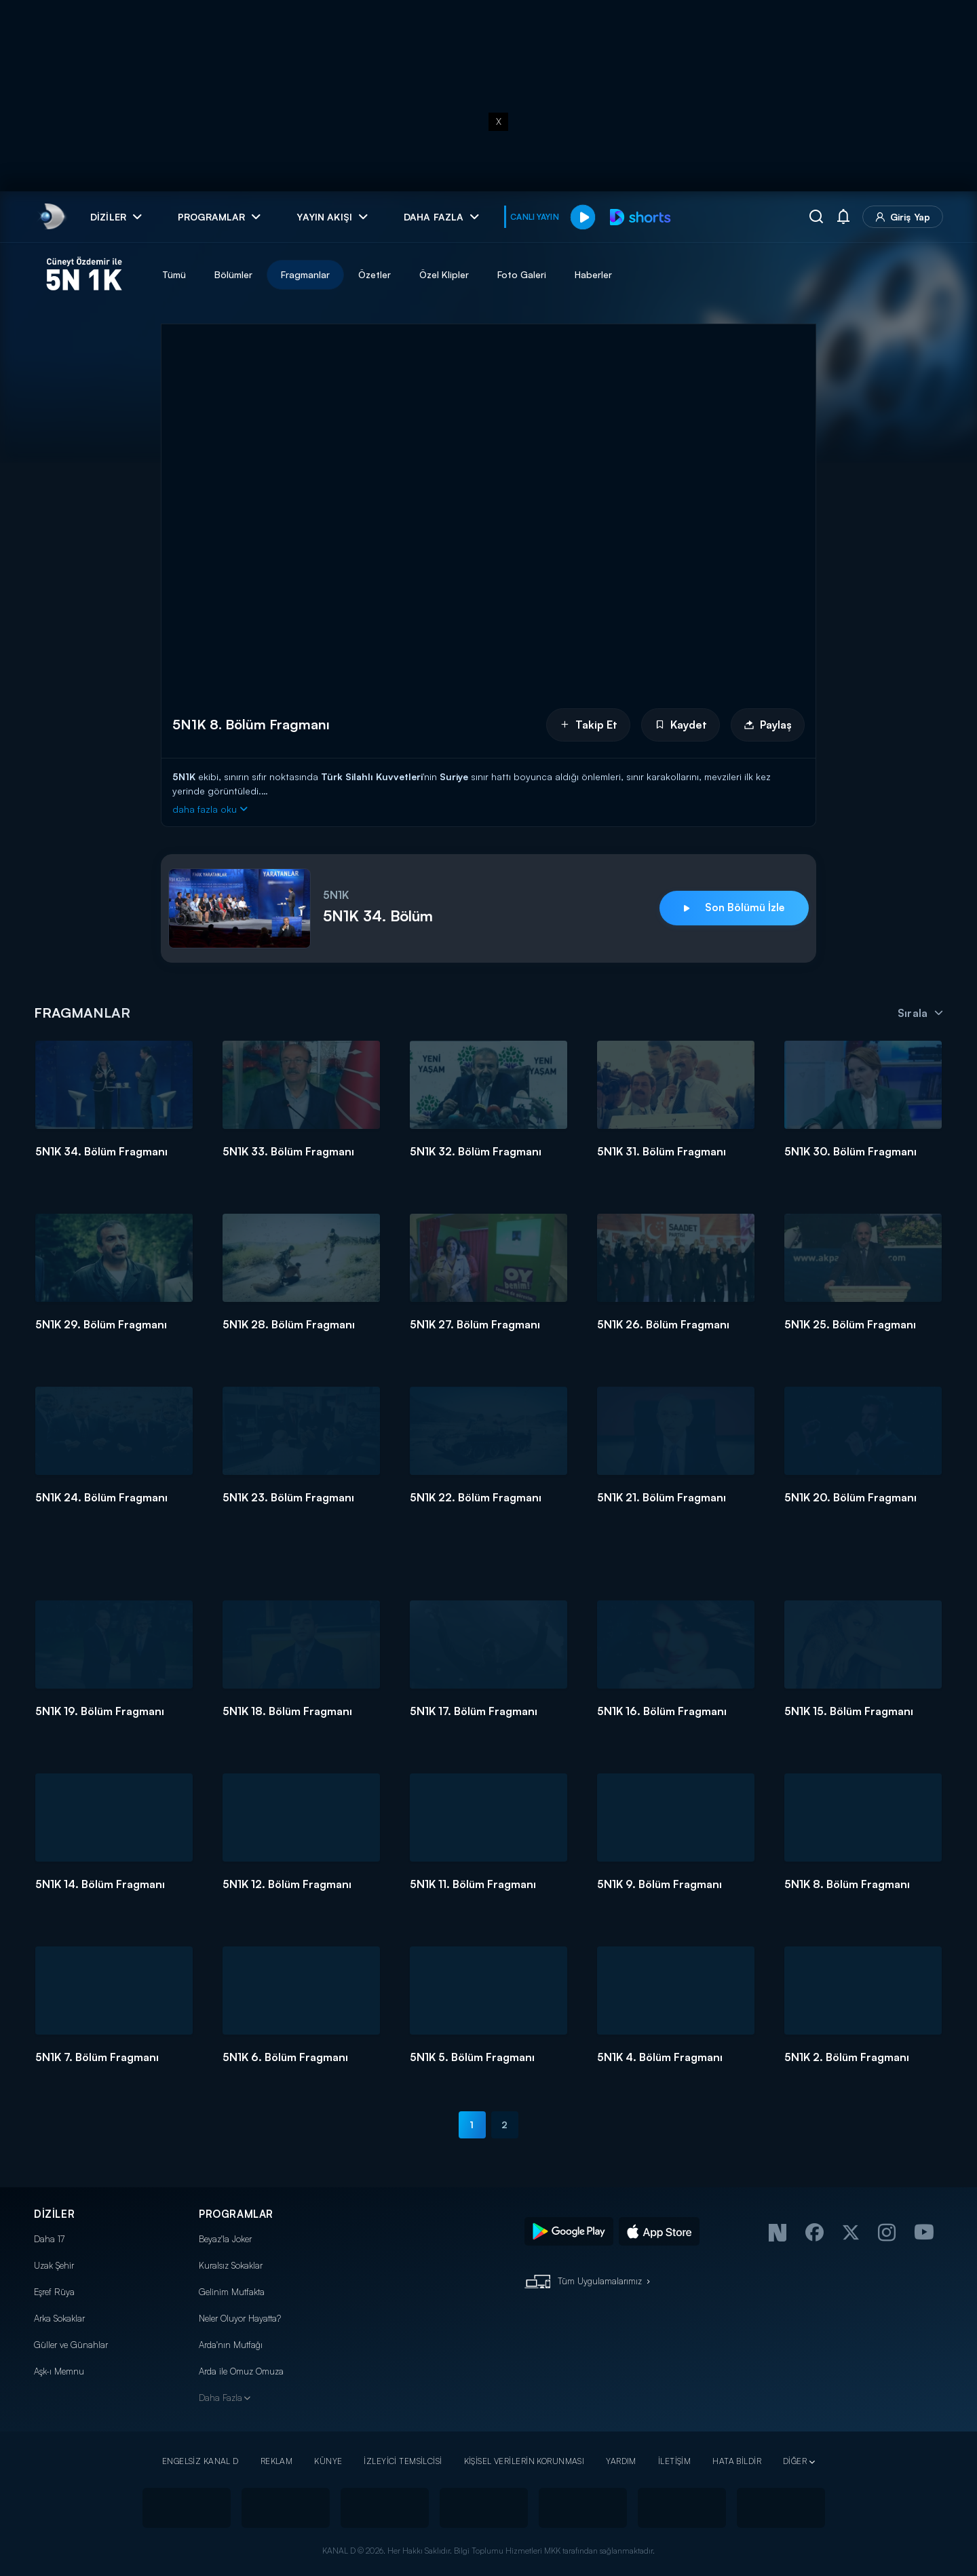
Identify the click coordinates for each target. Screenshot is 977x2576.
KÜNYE (328, 2461)
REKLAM (277, 2461)
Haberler (593, 274)
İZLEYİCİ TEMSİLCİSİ (403, 2461)
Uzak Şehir (54, 2265)
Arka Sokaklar (59, 2318)
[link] (51, 216)
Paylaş (768, 724)
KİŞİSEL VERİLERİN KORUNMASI (524, 2461)
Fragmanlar (305, 274)
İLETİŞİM (674, 2461)
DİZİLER (54, 2214)
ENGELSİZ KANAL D (200, 2461)
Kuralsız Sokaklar (231, 2265)
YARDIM (621, 2461)
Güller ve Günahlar (71, 2344)
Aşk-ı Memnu (59, 2371)
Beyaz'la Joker (225, 2238)
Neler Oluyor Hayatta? (240, 2318)
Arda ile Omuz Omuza (241, 2371)
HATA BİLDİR (736, 2461)
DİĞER (795, 2461)
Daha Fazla (220, 2397)
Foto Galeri (521, 274)
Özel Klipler (444, 274)
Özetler (374, 274)
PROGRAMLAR (236, 2214)
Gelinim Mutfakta (232, 2291)
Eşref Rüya (54, 2291)
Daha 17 (49, 2238)
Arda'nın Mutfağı (231, 2344)
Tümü (174, 274)
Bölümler (233, 274)
